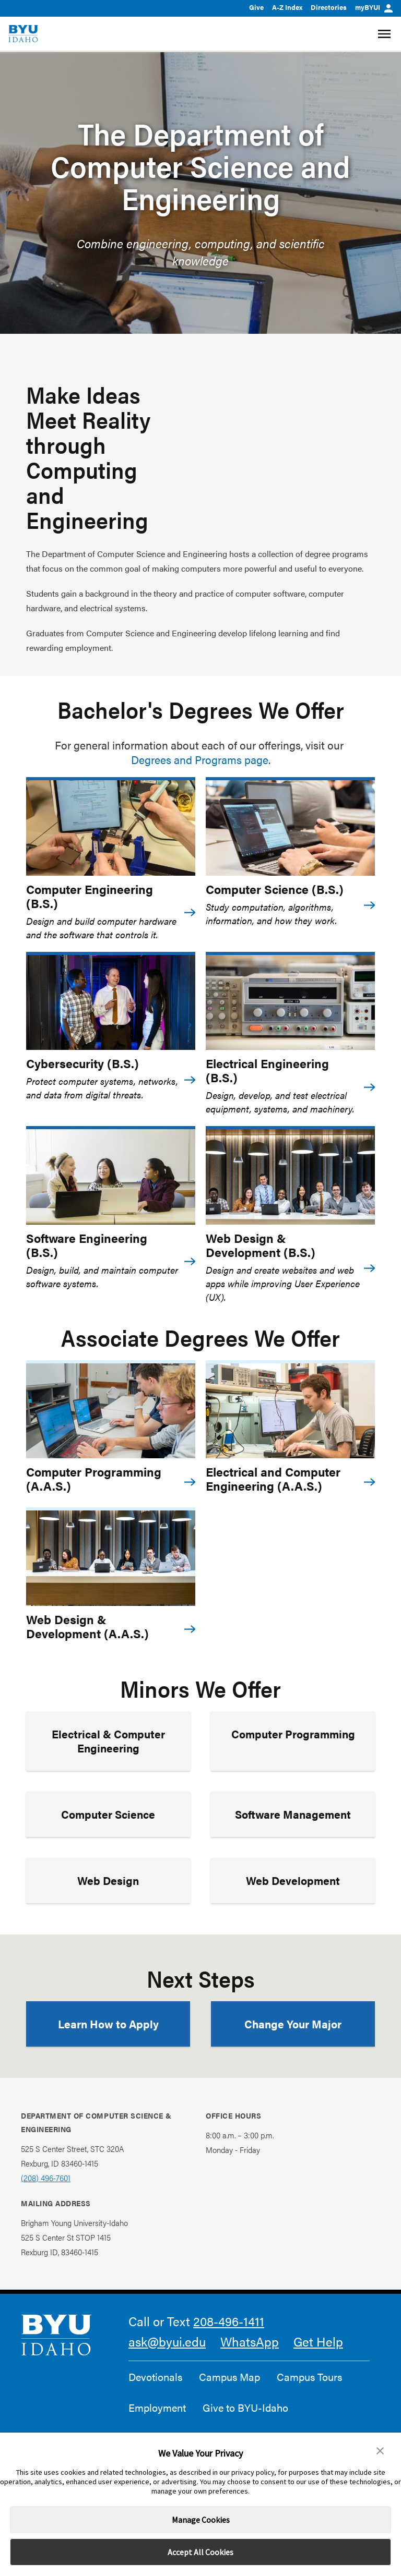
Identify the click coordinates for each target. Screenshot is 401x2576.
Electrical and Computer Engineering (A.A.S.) (273, 1478)
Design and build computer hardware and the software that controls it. (101, 927)
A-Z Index (287, 7)
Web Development (293, 1880)
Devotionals (155, 2377)
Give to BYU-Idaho (245, 2407)
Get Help (318, 2341)
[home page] (23, 33)
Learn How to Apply (108, 2023)
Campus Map (229, 2377)
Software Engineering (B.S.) (86, 1245)
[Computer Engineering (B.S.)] (110, 828)
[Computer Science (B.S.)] (290, 828)
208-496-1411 (228, 2321)
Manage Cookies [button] (201, 2519)
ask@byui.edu (167, 2341)
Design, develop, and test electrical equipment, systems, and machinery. (280, 1102)
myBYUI (374, 7)
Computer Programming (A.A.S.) (93, 1478)
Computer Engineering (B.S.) (89, 896)
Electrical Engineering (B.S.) (267, 1070)
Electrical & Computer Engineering (108, 1741)
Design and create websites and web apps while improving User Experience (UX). (283, 1283)
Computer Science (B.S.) (275, 889)
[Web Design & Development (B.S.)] (290, 1177)
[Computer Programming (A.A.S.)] (110, 1411)
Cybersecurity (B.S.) (82, 1063)
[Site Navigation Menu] (385, 33)
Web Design (108, 1880)
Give (256, 7)
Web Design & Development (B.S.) (260, 1245)
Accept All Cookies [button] (200, 2552)
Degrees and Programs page (199, 759)
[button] (380, 2450)
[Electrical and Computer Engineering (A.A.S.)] (290, 1411)
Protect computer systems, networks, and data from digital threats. (102, 1087)
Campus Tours (309, 2377)
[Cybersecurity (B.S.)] (110, 1002)
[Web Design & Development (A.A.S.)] (110, 1558)
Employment (157, 2407)
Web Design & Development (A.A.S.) (87, 1626)
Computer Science (108, 1814)
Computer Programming (293, 1733)
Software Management (293, 1814)
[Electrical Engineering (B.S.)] (290, 1002)
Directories (329, 7)
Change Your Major (292, 2023)
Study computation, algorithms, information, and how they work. (271, 913)
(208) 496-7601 (45, 2178)
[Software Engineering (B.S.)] (110, 1177)
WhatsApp (249, 2341)
